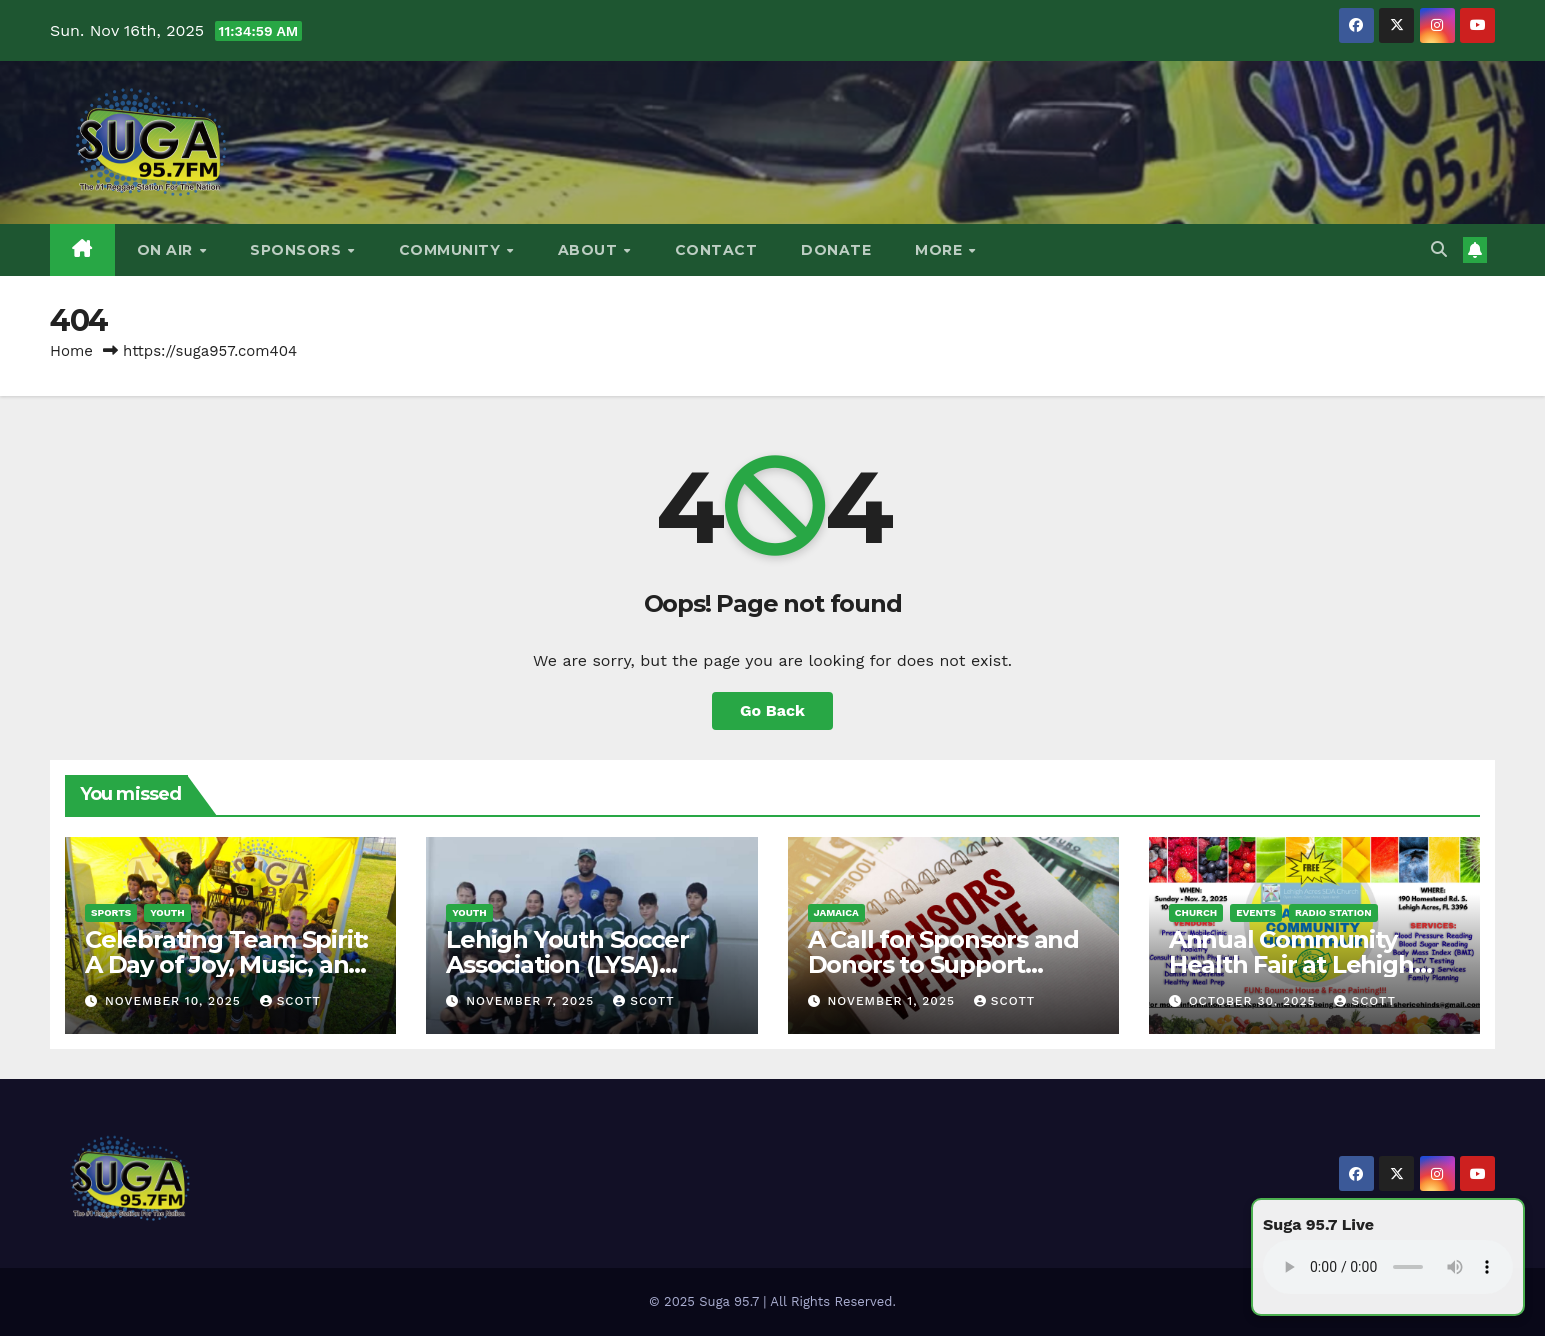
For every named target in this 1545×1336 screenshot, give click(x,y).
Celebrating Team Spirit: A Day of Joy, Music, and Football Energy (226, 964)
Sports (111, 912)
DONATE (836, 250)
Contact (716, 250)
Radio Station (1333, 912)
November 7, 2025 (532, 1001)
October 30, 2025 (1255, 1001)
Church (1196, 912)
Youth (167, 912)
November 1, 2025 (893, 1001)
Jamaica (836, 912)
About (590, 250)
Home (71, 351)
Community (452, 250)
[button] (1439, 249)
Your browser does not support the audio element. (1388, 1267)
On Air (167, 250)
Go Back (772, 710)
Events (1256, 912)
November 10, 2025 (175, 1001)
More (941, 250)
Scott (290, 1001)
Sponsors (298, 250)
